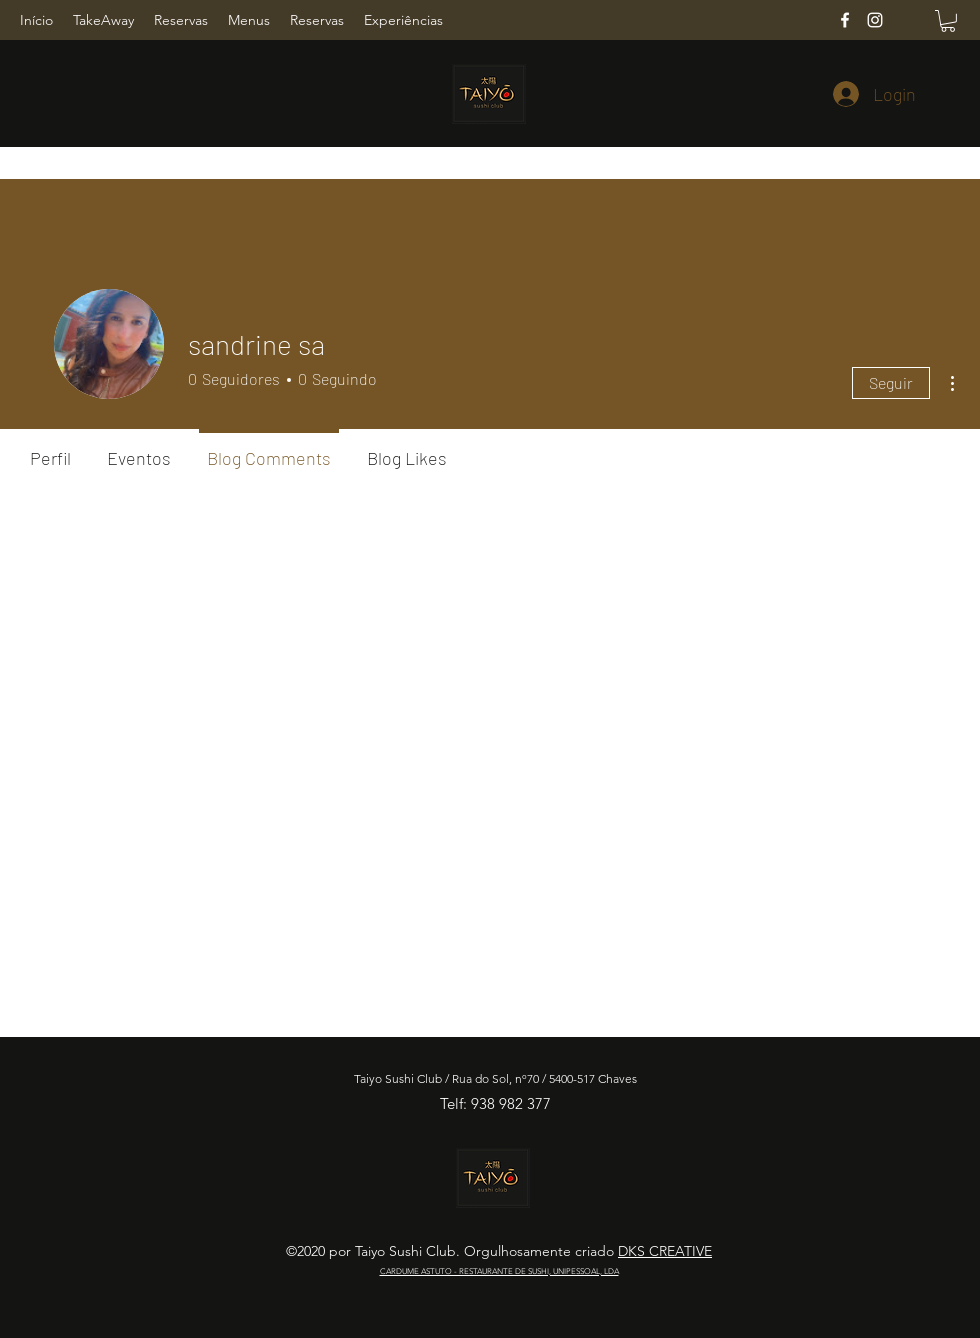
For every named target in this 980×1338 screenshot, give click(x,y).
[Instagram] (875, 20)
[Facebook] (845, 20)
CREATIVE (680, 1251)
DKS (633, 1251)
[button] (948, 21)
